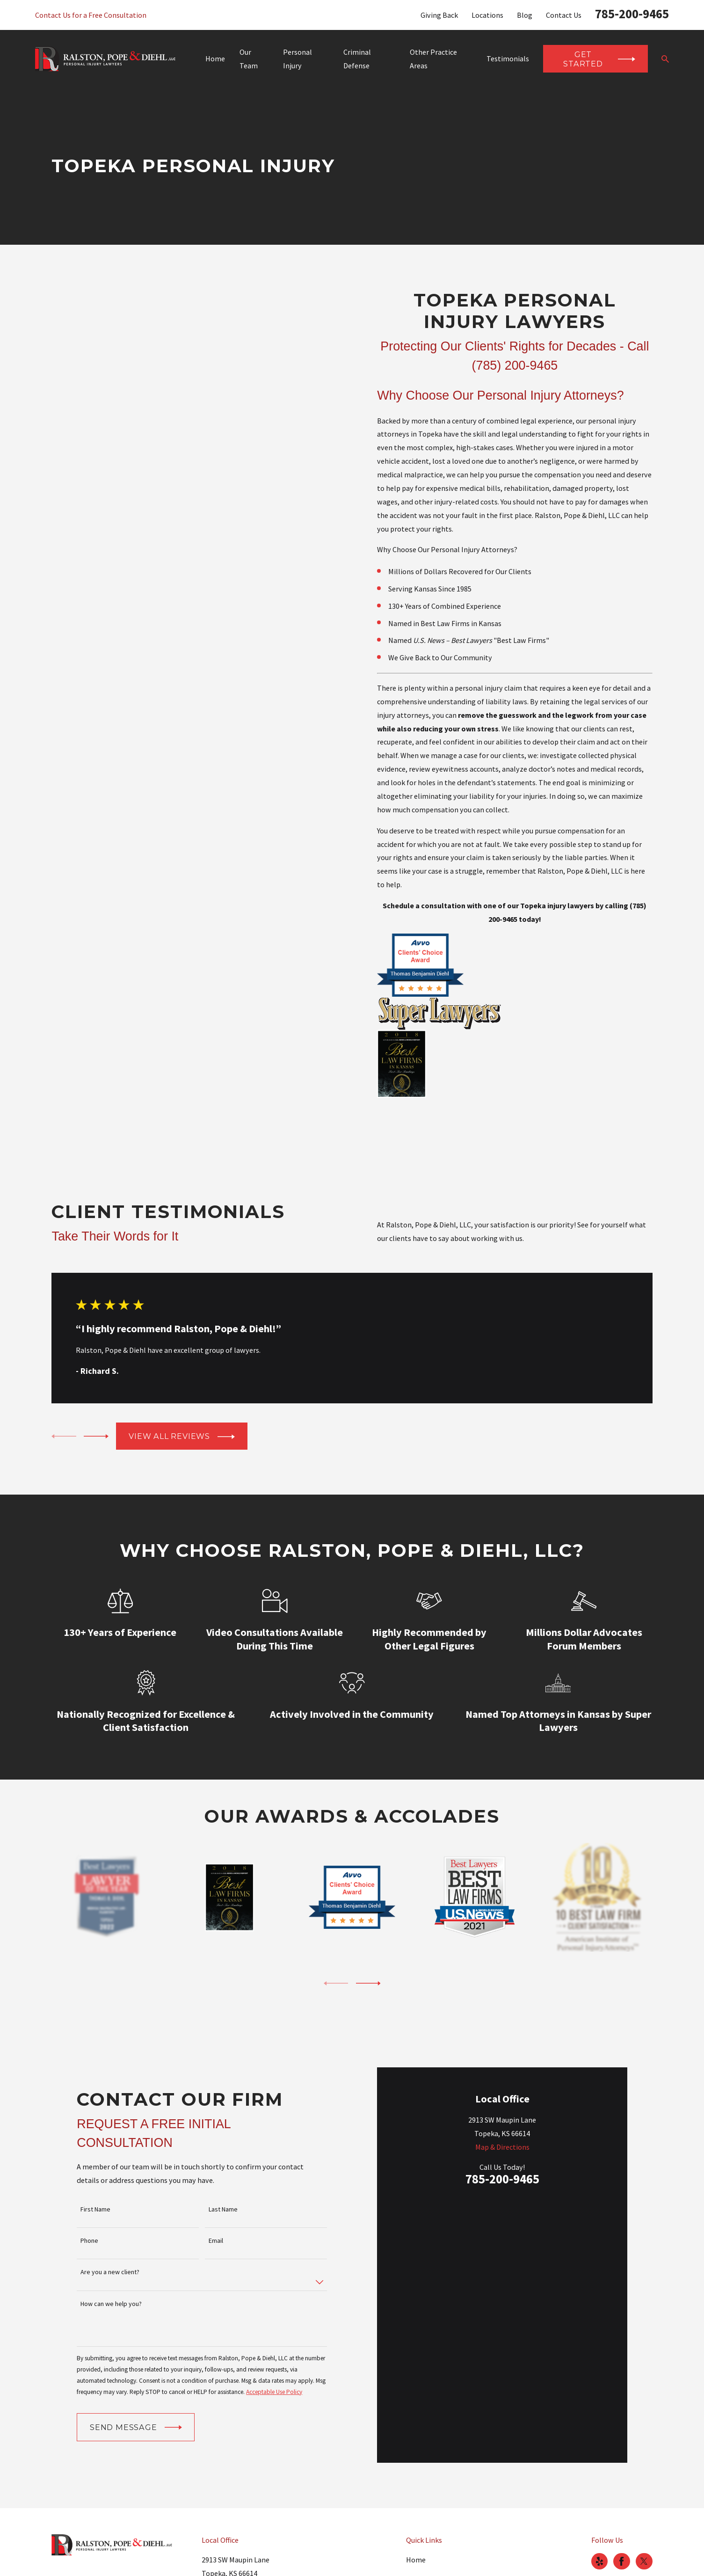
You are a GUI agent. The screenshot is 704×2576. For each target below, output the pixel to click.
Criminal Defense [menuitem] (357, 58)
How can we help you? (111, 2282)
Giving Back (439, 15)
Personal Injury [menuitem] (297, 58)
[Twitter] (643, 2517)
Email (216, 2219)
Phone (89, 2219)
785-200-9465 (632, 14)
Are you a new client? (109, 2251)
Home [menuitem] (215, 58)
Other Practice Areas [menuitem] (433, 58)
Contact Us (563, 15)
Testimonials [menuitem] (507, 58)
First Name (95, 2187)
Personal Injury (430, 2558)
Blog (524, 15)
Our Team (421, 2537)
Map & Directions (502, 2250)
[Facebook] (621, 2517)
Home (416, 2516)
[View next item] (96, 1436)
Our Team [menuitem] (249, 58)
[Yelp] (599, 2517)
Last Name (223, 2187)
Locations (487, 15)
